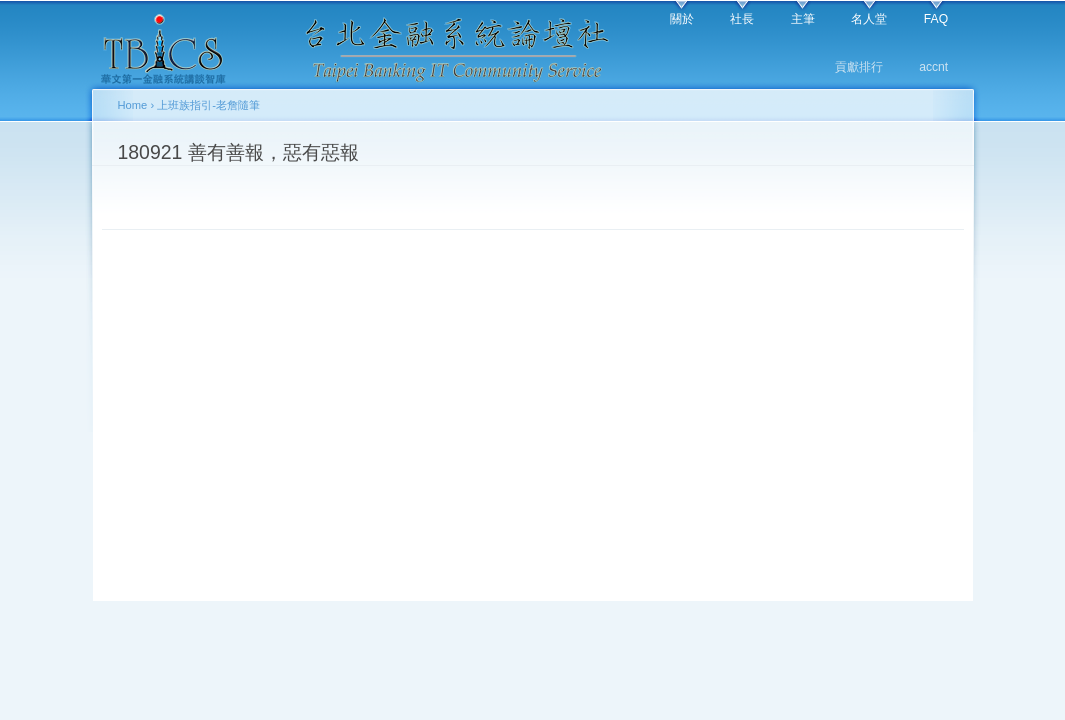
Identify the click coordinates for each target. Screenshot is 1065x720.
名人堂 (869, 19)
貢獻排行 (859, 67)
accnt (933, 67)
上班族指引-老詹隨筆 (208, 105)
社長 (742, 19)
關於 (682, 19)
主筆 (803, 19)
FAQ (936, 19)
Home (133, 105)
